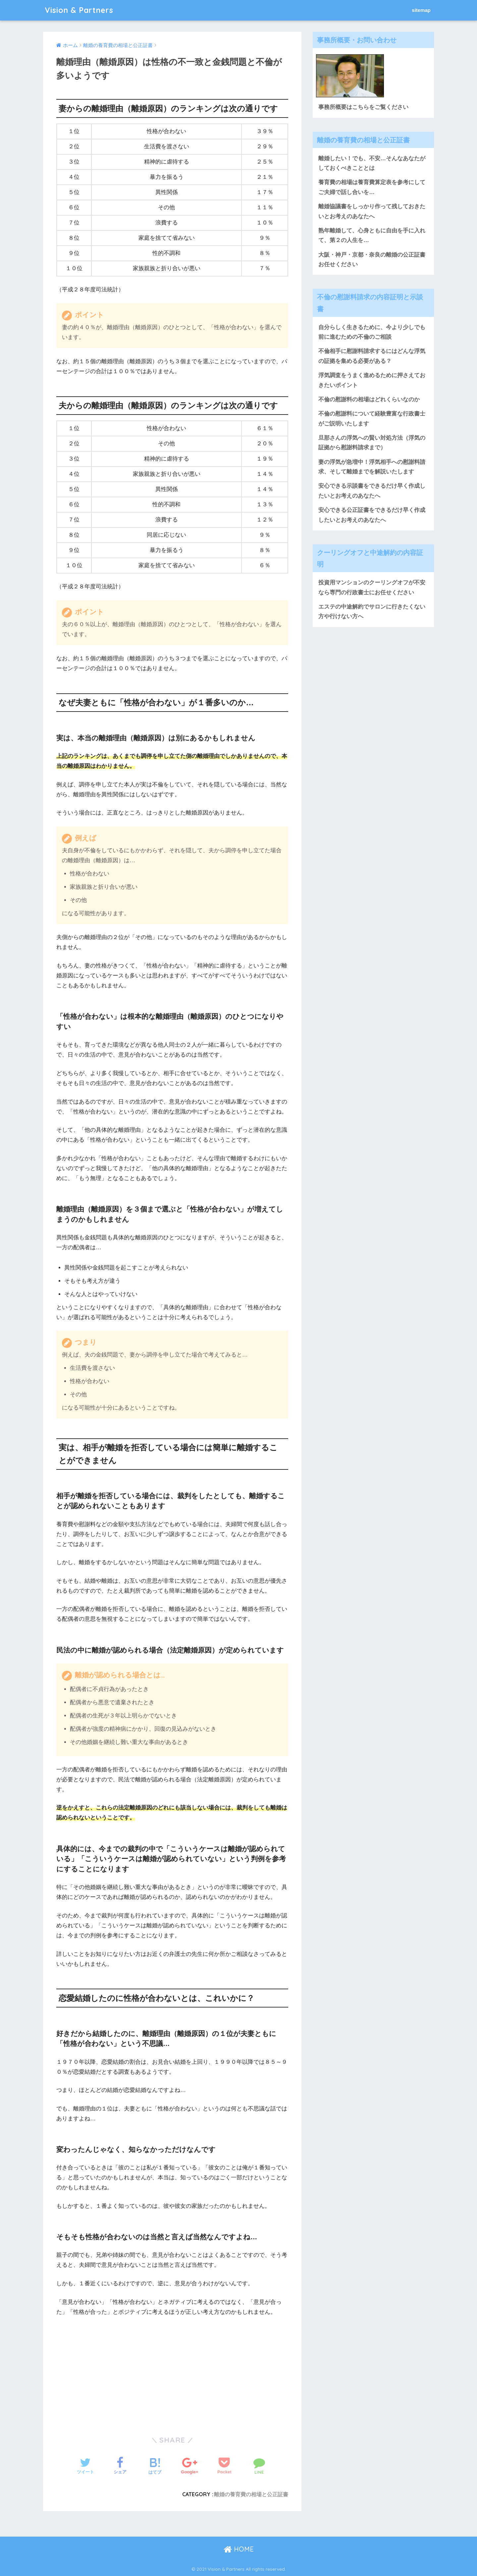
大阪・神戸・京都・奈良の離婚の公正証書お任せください (371, 260)
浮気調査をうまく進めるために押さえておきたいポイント (371, 380)
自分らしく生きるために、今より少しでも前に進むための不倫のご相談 (371, 332)
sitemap (421, 10)
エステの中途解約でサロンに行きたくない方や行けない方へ (371, 611)
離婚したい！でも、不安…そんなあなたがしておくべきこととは (371, 163)
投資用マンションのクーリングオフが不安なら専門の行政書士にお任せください (371, 587)
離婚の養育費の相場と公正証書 (251, 2494)
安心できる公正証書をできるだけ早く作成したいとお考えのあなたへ (371, 515)
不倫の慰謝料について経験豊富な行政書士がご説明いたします (371, 418)
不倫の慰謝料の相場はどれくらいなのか (369, 399)
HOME (239, 2549)
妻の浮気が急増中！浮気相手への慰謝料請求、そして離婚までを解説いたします (371, 467)
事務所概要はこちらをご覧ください (363, 107)
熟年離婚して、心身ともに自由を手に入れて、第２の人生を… (371, 235)
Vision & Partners (79, 10)
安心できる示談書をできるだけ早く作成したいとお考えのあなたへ (371, 491)
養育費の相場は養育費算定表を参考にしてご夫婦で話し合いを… (371, 187)
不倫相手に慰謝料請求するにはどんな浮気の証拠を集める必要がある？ (371, 356)
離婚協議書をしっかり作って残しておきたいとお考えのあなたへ (371, 211)
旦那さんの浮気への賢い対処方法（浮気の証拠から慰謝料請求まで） (371, 443)
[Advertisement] (108, 2369)
